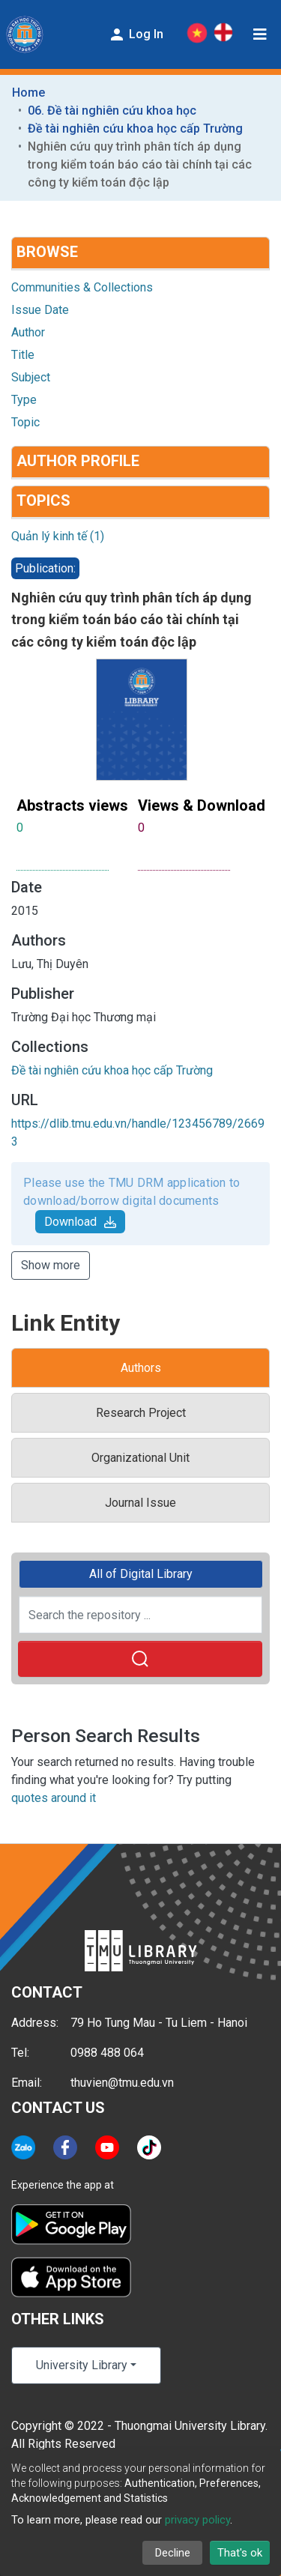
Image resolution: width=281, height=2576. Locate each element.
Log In (135, 34)
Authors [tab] (141, 1368)
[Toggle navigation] (260, 34)
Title (22, 355)
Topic (25, 422)
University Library (81, 2365)
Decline (172, 2553)
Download (80, 1222)
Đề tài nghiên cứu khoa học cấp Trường (135, 128)
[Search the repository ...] (140, 1614)
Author (28, 332)
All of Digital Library (141, 1574)
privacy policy (197, 2520)
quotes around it (53, 1798)
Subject (30, 377)
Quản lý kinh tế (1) (57, 536)
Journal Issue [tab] (140, 1503)
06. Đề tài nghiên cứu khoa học (112, 110)
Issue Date (40, 310)
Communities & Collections (82, 287)
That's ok (239, 2553)
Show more (50, 1265)
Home (28, 92)
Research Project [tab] (141, 1413)
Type (24, 400)
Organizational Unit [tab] (140, 1458)
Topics (43, 501)
